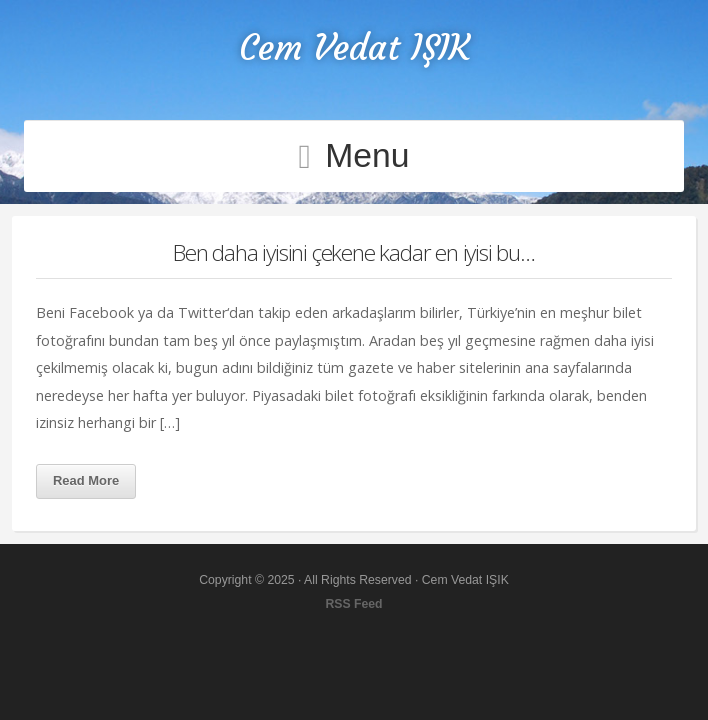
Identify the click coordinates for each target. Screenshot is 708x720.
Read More (86, 480)
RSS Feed (353, 604)
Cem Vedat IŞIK (354, 47)
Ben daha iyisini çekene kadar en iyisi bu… (354, 252)
